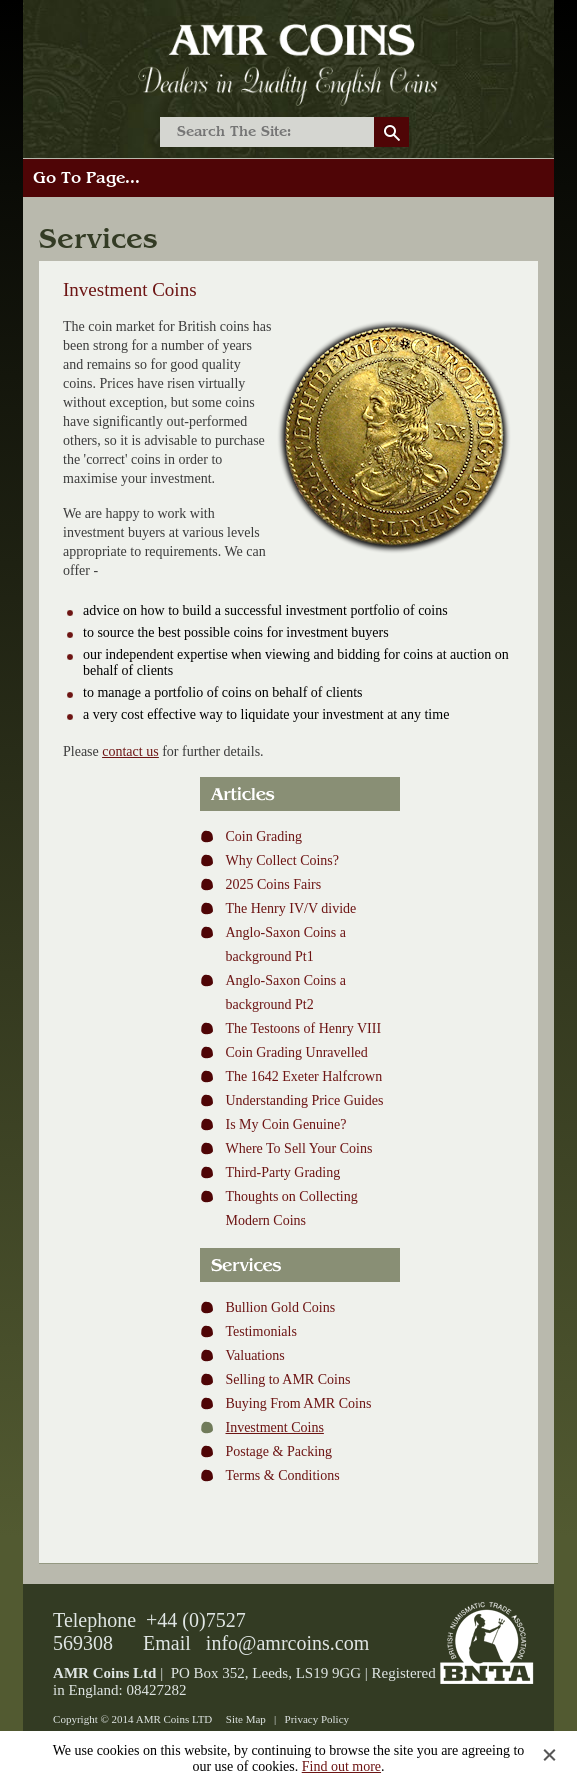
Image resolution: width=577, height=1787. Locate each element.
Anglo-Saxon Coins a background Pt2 (285, 992)
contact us (130, 751)
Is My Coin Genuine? (285, 1124)
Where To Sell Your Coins (298, 1148)
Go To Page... (86, 178)
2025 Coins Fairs (273, 884)
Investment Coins (274, 1427)
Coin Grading (263, 836)
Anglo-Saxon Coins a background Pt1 (285, 944)
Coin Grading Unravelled (296, 1052)
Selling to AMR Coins (287, 1379)
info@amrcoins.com (287, 1643)
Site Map (246, 1719)
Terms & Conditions (282, 1475)
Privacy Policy (317, 1719)
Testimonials (260, 1331)
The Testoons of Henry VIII (303, 1028)
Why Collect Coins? (282, 860)
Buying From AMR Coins (298, 1403)
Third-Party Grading (282, 1172)
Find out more (341, 1766)
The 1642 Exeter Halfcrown (303, 1076)
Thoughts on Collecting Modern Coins (291, 1208)
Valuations (254, 1355)
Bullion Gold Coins (280, 1307)
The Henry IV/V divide (290, 908)
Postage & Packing (278, 1451)
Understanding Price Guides (304, 1100)
